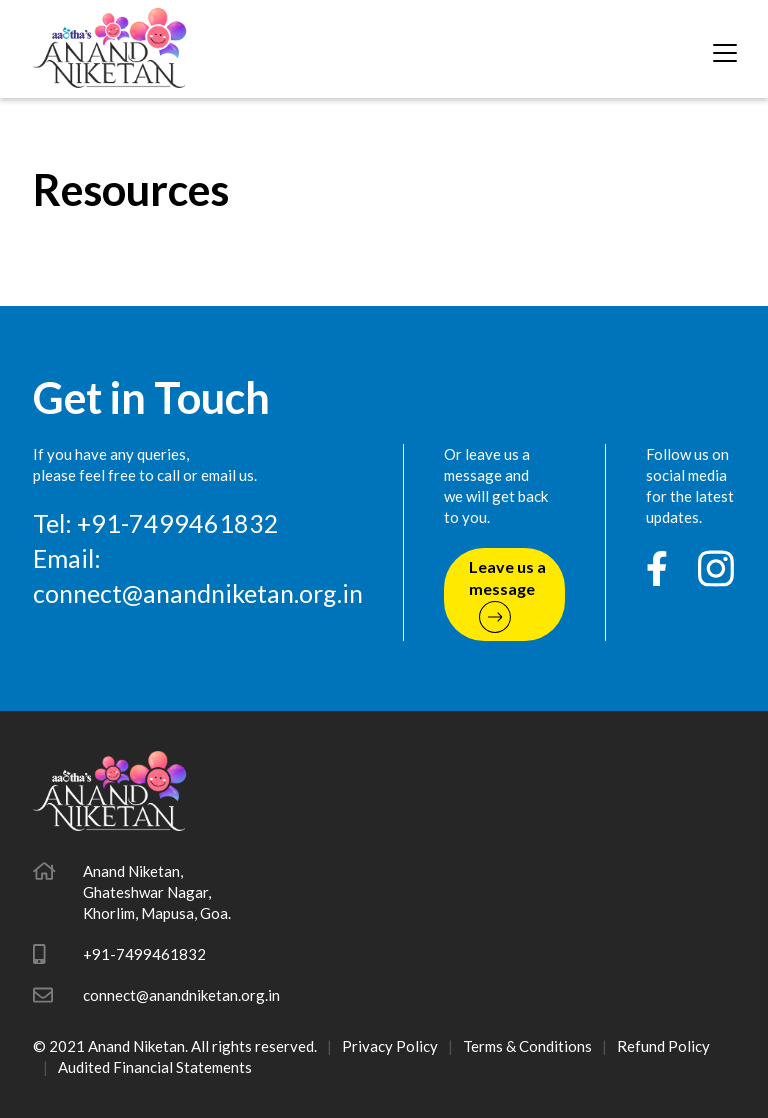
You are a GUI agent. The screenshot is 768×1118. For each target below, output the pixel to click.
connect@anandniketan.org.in (198, 593)
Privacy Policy (390, 1046)
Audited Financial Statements (155, 1067)
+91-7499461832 (144, 954)
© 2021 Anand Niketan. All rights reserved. (175, 1046)
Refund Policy (663, 1046)
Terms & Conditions (527, 1046)
